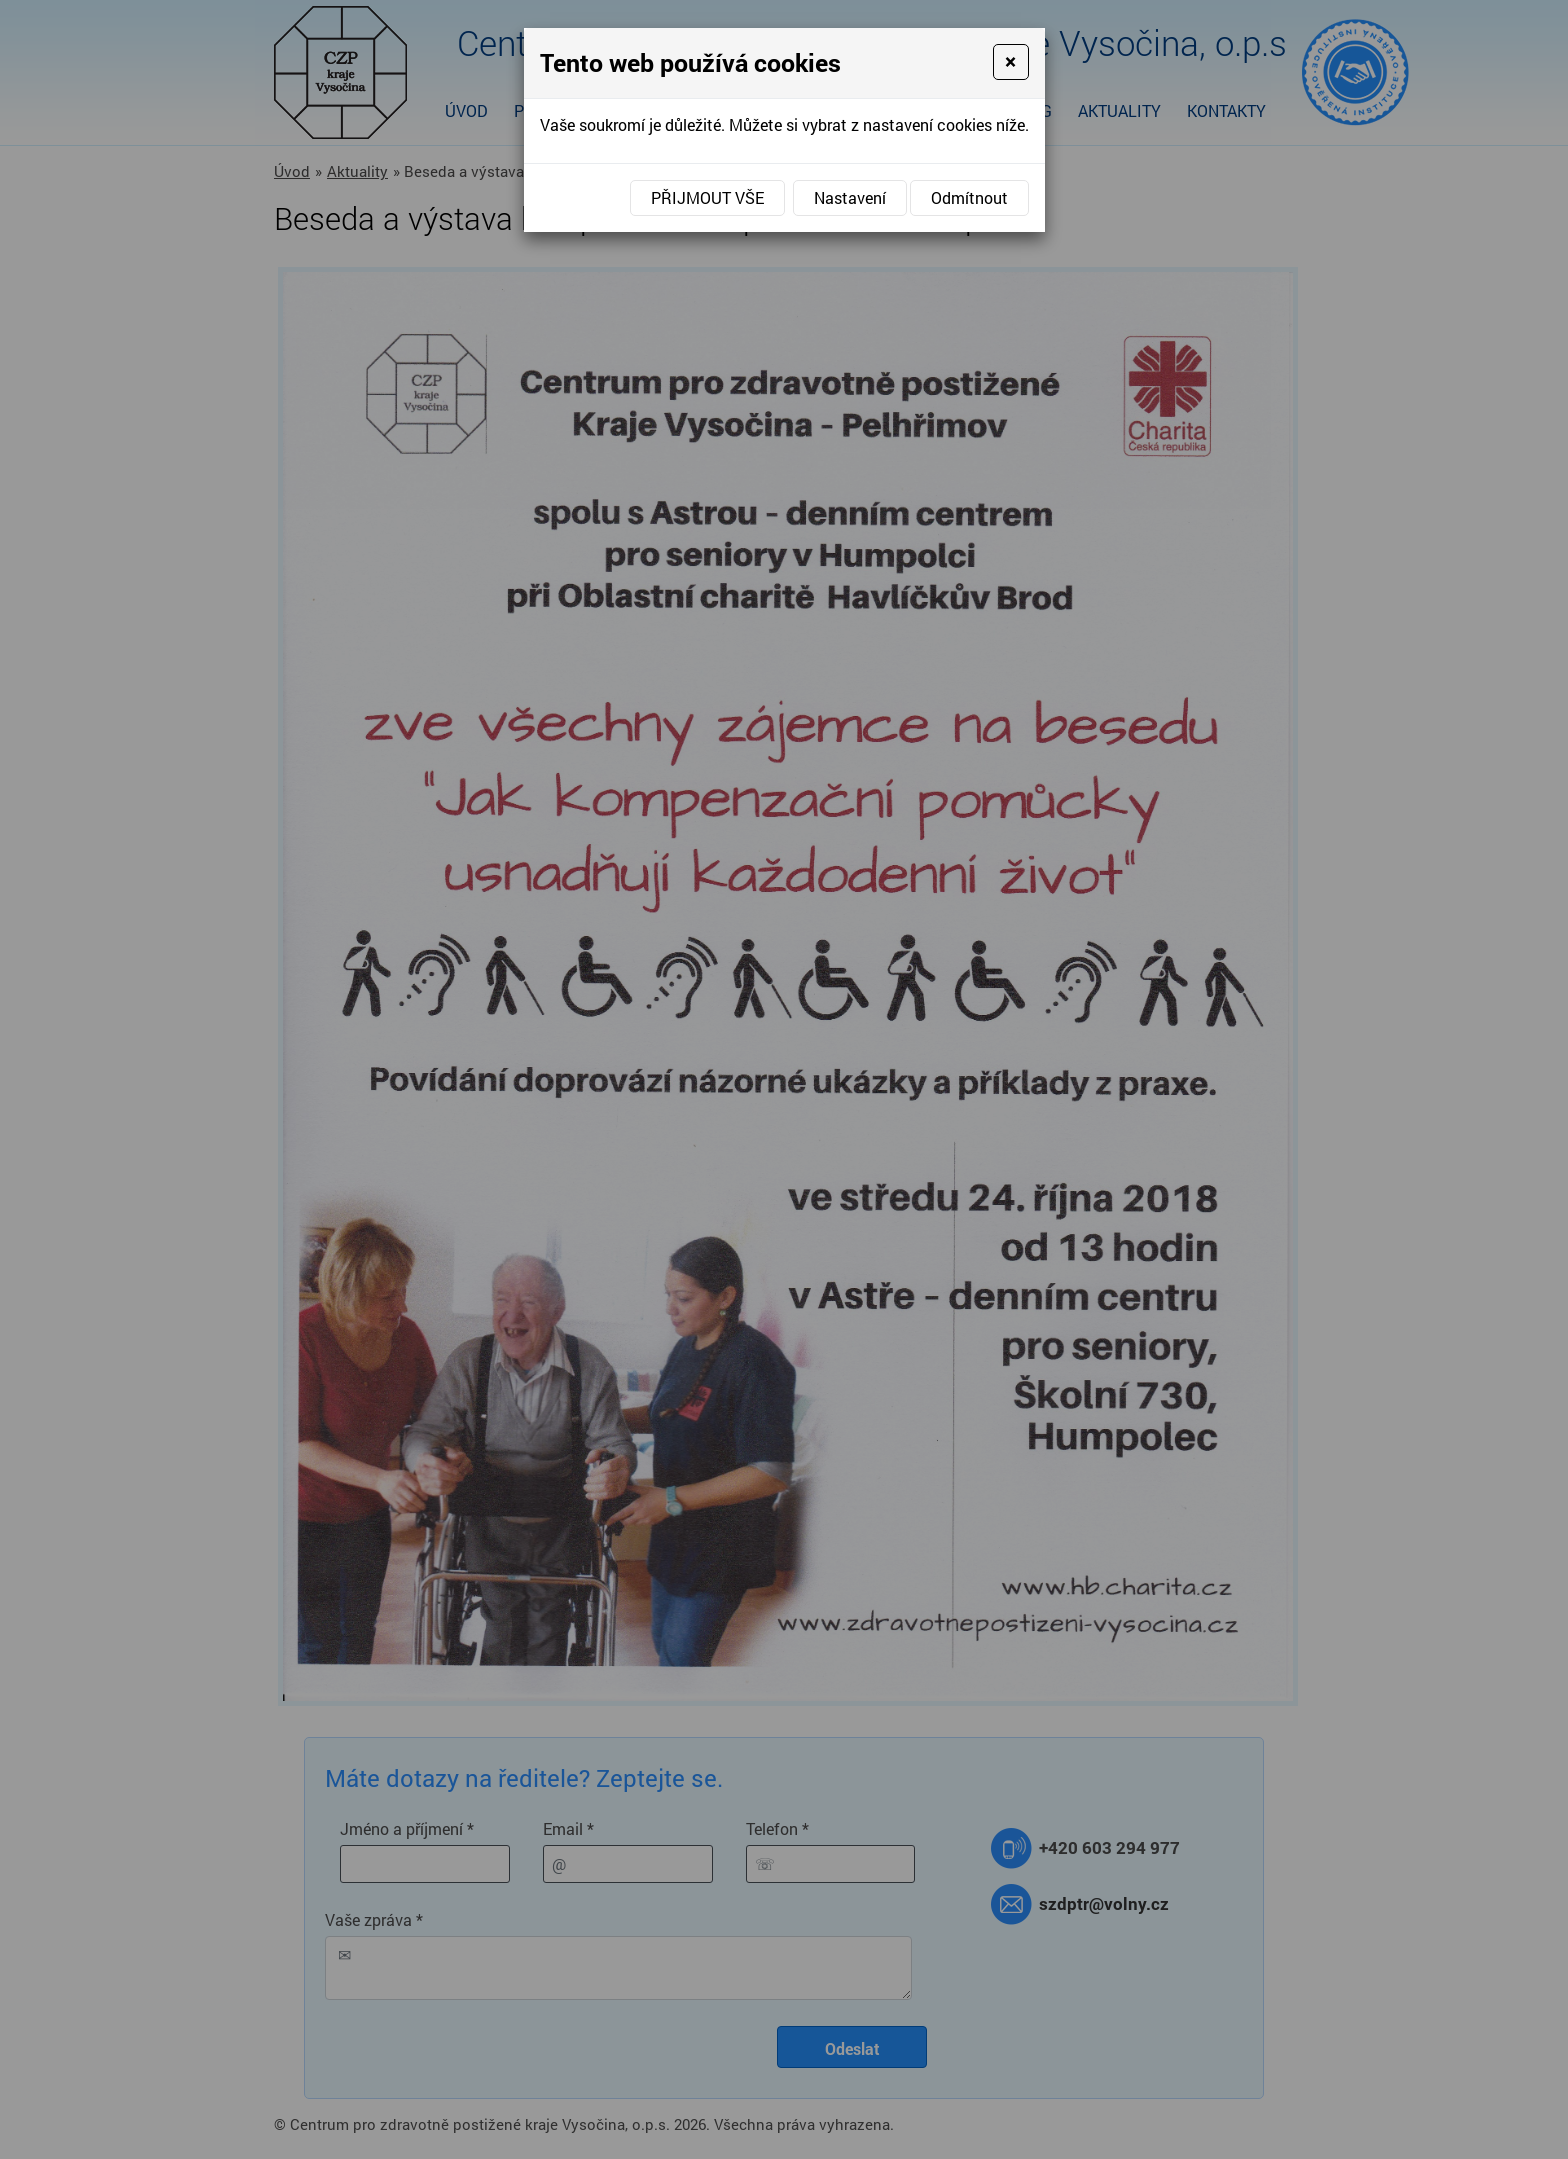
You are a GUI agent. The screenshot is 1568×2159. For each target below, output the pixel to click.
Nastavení (850, 197)
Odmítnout (969, 197)
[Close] (1010, 62)
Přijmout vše (707, 197)
